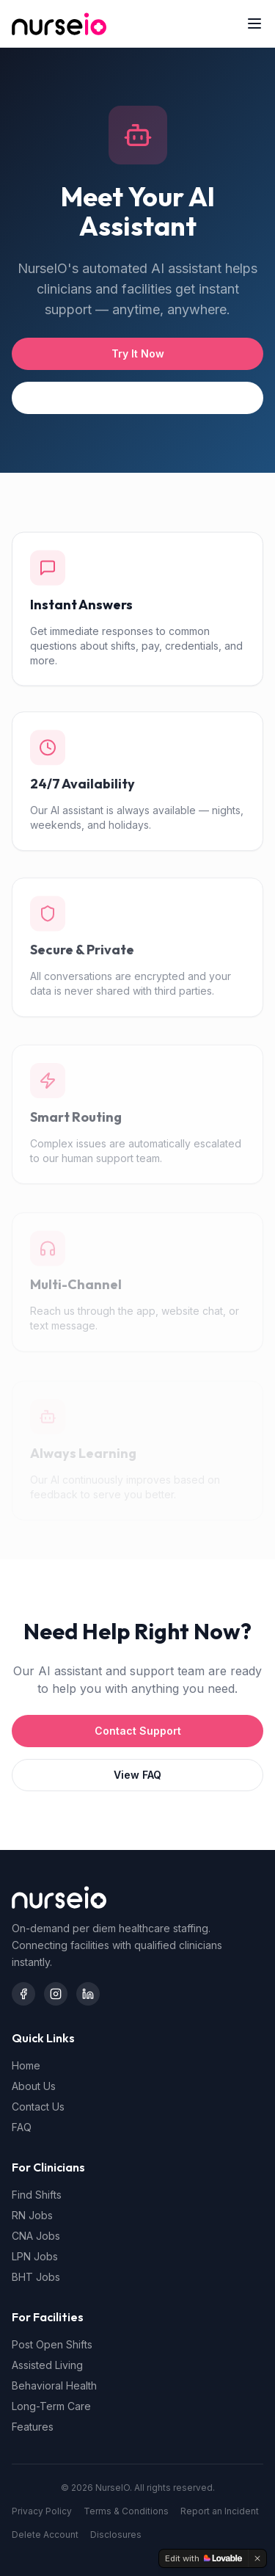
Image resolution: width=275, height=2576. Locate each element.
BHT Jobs (36, 2277)
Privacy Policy (42, 2511)
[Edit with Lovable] (203, 2558)
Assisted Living (47, 2365)
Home (26, 2065)
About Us (34, 2086)
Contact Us (38, 2106)
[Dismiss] (257, 2558)
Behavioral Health (54, 2385)
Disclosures (116, 2534)
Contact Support (138, 1730)
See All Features (137, 397)
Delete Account (45, 2534)
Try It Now (137, 353)
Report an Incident (219, 2511)
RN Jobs (32, 2215)
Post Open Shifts (52, 2344)
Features (33, 2426)
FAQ (22, 2127)
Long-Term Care (51, 2406)
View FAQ (137, 1774)
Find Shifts (37, 2194)
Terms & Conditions (126, 2511)
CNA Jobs (36, 2235)
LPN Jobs (35, 2256)
